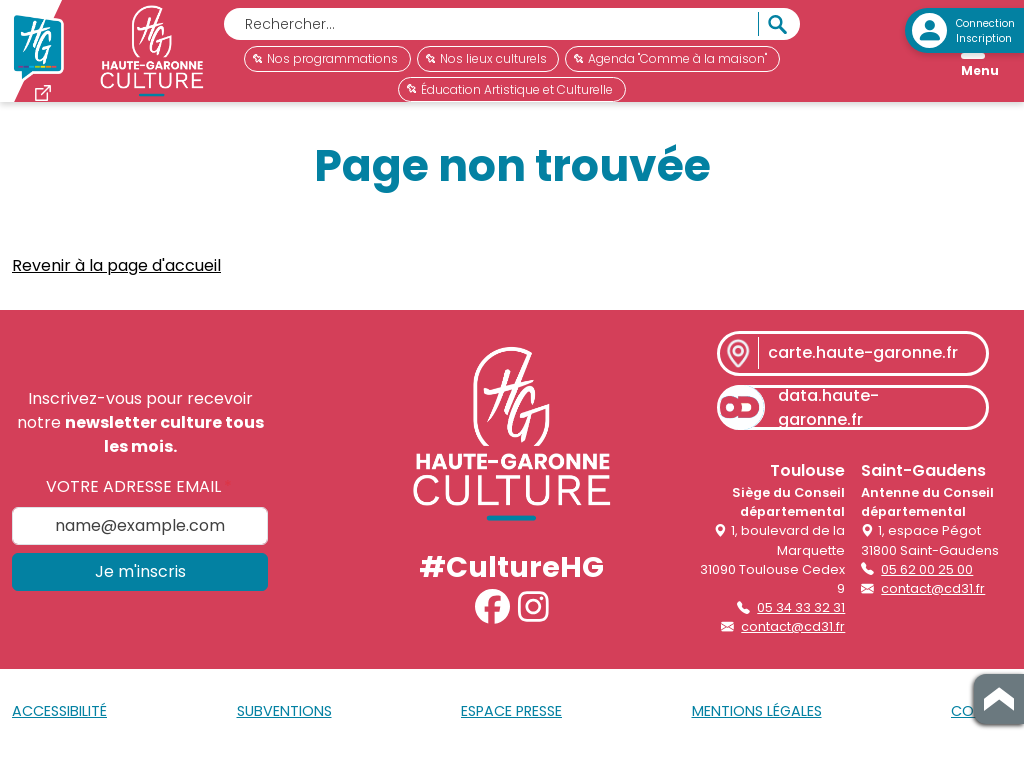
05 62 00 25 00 (927, 577)
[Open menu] (980, 55)
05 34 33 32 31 (801, 615)
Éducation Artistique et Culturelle (510, 89)
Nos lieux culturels (486, 58)
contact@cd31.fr (793, 634)
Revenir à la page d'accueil (116, 273)
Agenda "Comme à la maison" (670, 58)
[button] (492, 614)
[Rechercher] (491, 24)
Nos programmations (325, 58)
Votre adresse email (133, 494)
